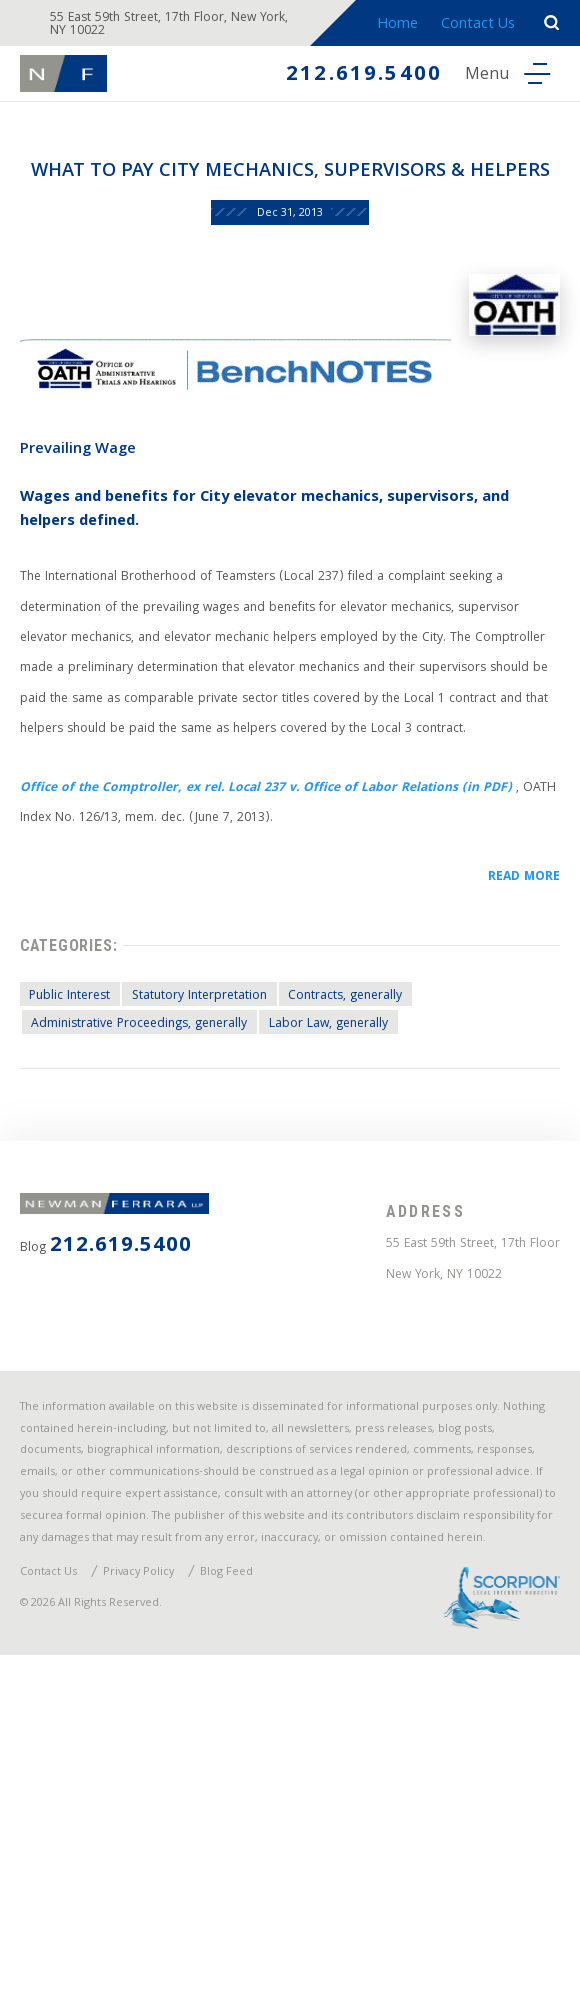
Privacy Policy (158, 1914)
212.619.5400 (342, 82)
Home (388, 28)
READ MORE (515, 1047)
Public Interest (82, 1185)
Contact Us (472, 28)
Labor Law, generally (378, 1218)
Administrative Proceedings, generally (161, 1218)
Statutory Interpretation (235, 1185)
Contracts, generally (406, 1185)
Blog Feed (258, 1914)
